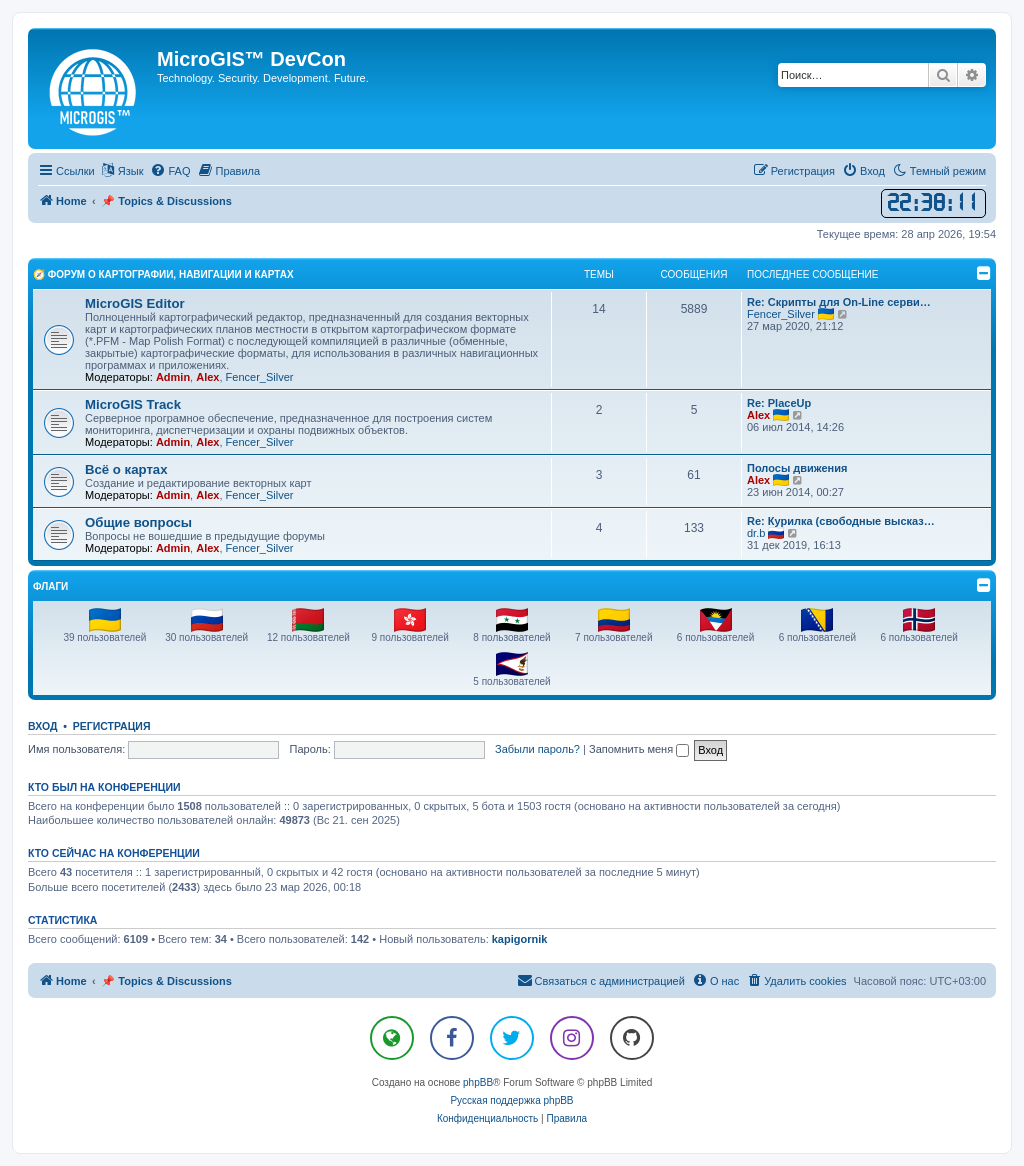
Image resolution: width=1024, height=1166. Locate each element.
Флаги (50, 586)
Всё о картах (126, 469)
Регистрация (112, 726)
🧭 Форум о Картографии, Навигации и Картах (163, 274)
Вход (42, 726)
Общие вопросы (138, 522)
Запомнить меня (639, 749)
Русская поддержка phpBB (511, 1100)
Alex (207, 377)
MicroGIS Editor (135, 303)
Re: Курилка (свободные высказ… (841, 521)
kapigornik (520, 939)
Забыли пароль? (537, 749)
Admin (173, 377)
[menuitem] (170, 171)
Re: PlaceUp (779, 403)
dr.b (756, 533)
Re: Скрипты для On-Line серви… (839, 302)
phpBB (478, 1082)
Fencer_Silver (260, 377)
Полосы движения (797, 468)
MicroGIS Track (133, 404)
